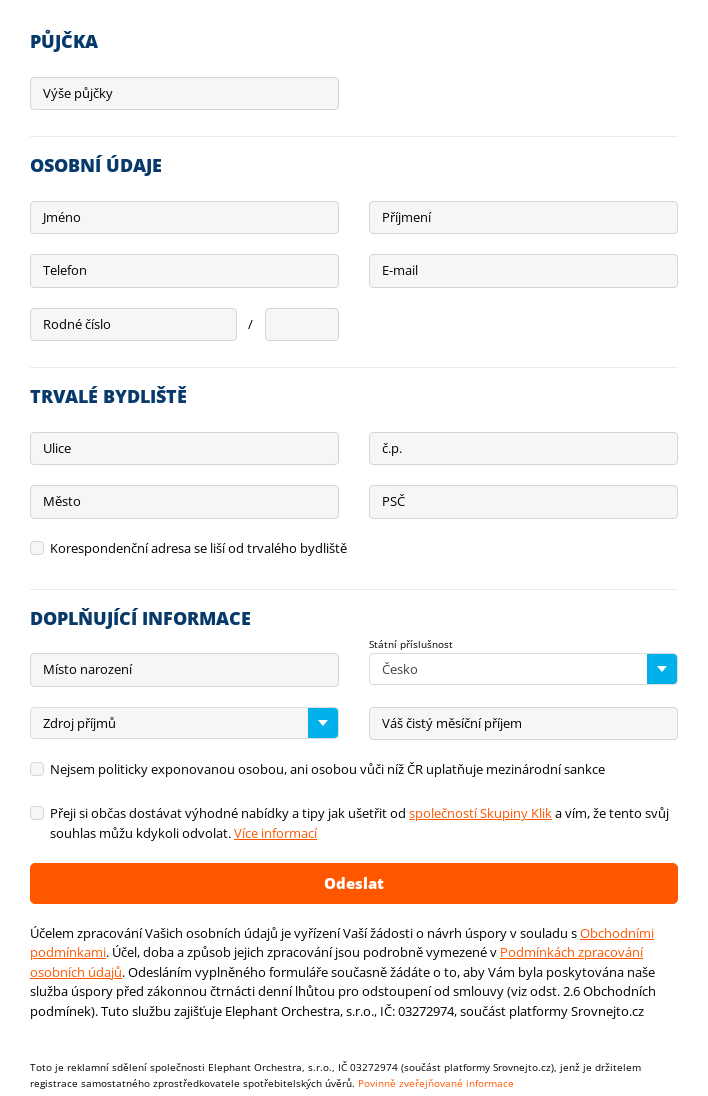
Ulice (57, 448)
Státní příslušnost (411, 644)
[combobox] (523, 669)
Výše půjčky (78, 93)
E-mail (400, 270)
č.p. (392, 448)
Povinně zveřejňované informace (436, 1083)
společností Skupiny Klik (480, 813)
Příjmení (406, 217)
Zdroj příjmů (79, 723)
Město (62, 501)
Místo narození (87, 669)
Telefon (65, 270)
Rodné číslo (77, 324)
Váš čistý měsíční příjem (452, 723)
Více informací (275, 833)
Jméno (62, 217)
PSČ (393, 501)
